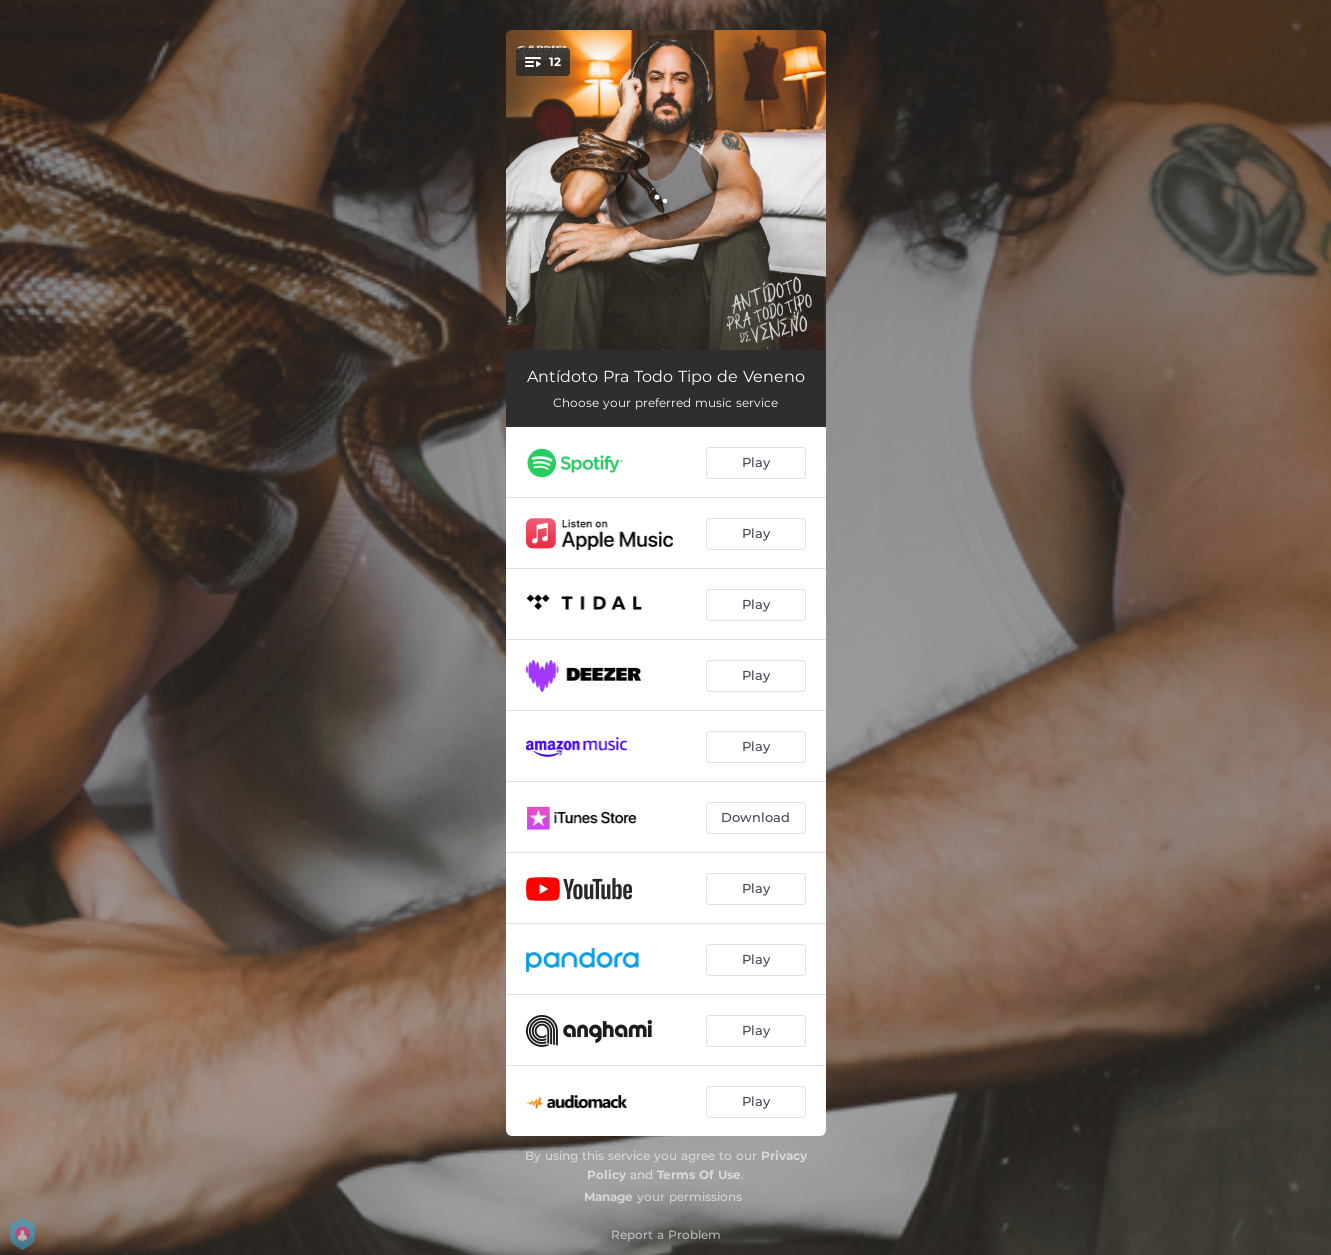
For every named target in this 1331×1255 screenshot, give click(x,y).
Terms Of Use (699, 1174)
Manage (608, 1196)
